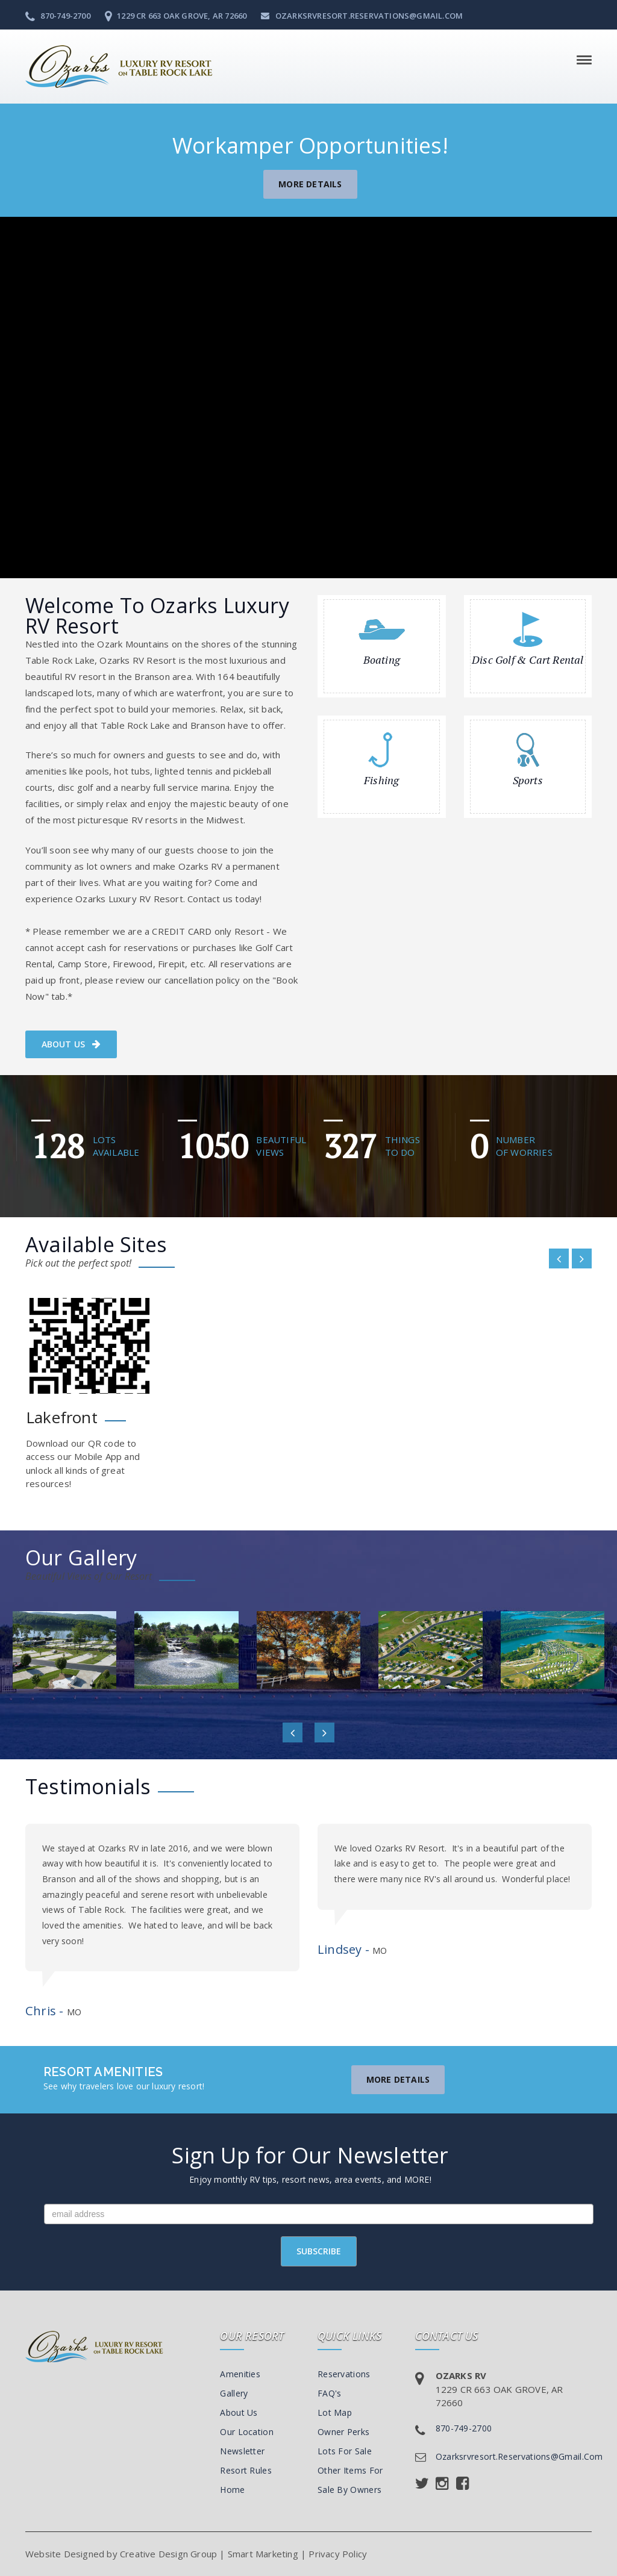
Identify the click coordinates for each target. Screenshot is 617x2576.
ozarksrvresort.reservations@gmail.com (362, 15)
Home (232, 2489)
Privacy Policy (337, 2554)
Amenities (240, 2374)
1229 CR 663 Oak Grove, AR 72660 (176, 15)
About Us (238, 2412)
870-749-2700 (57, 15)
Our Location (247, 2431)
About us (71, 1044)
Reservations (344, 2374)
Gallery (234, 2393)
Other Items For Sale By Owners (350, 2480)
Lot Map (335, 2412)
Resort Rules (246, 2470)
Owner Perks (343, 2431)
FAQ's (330, 2393)
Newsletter (242, 2451)
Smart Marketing (263, 2554)
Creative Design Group (168, 2554)
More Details (310, 184)
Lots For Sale (345, 2451)
